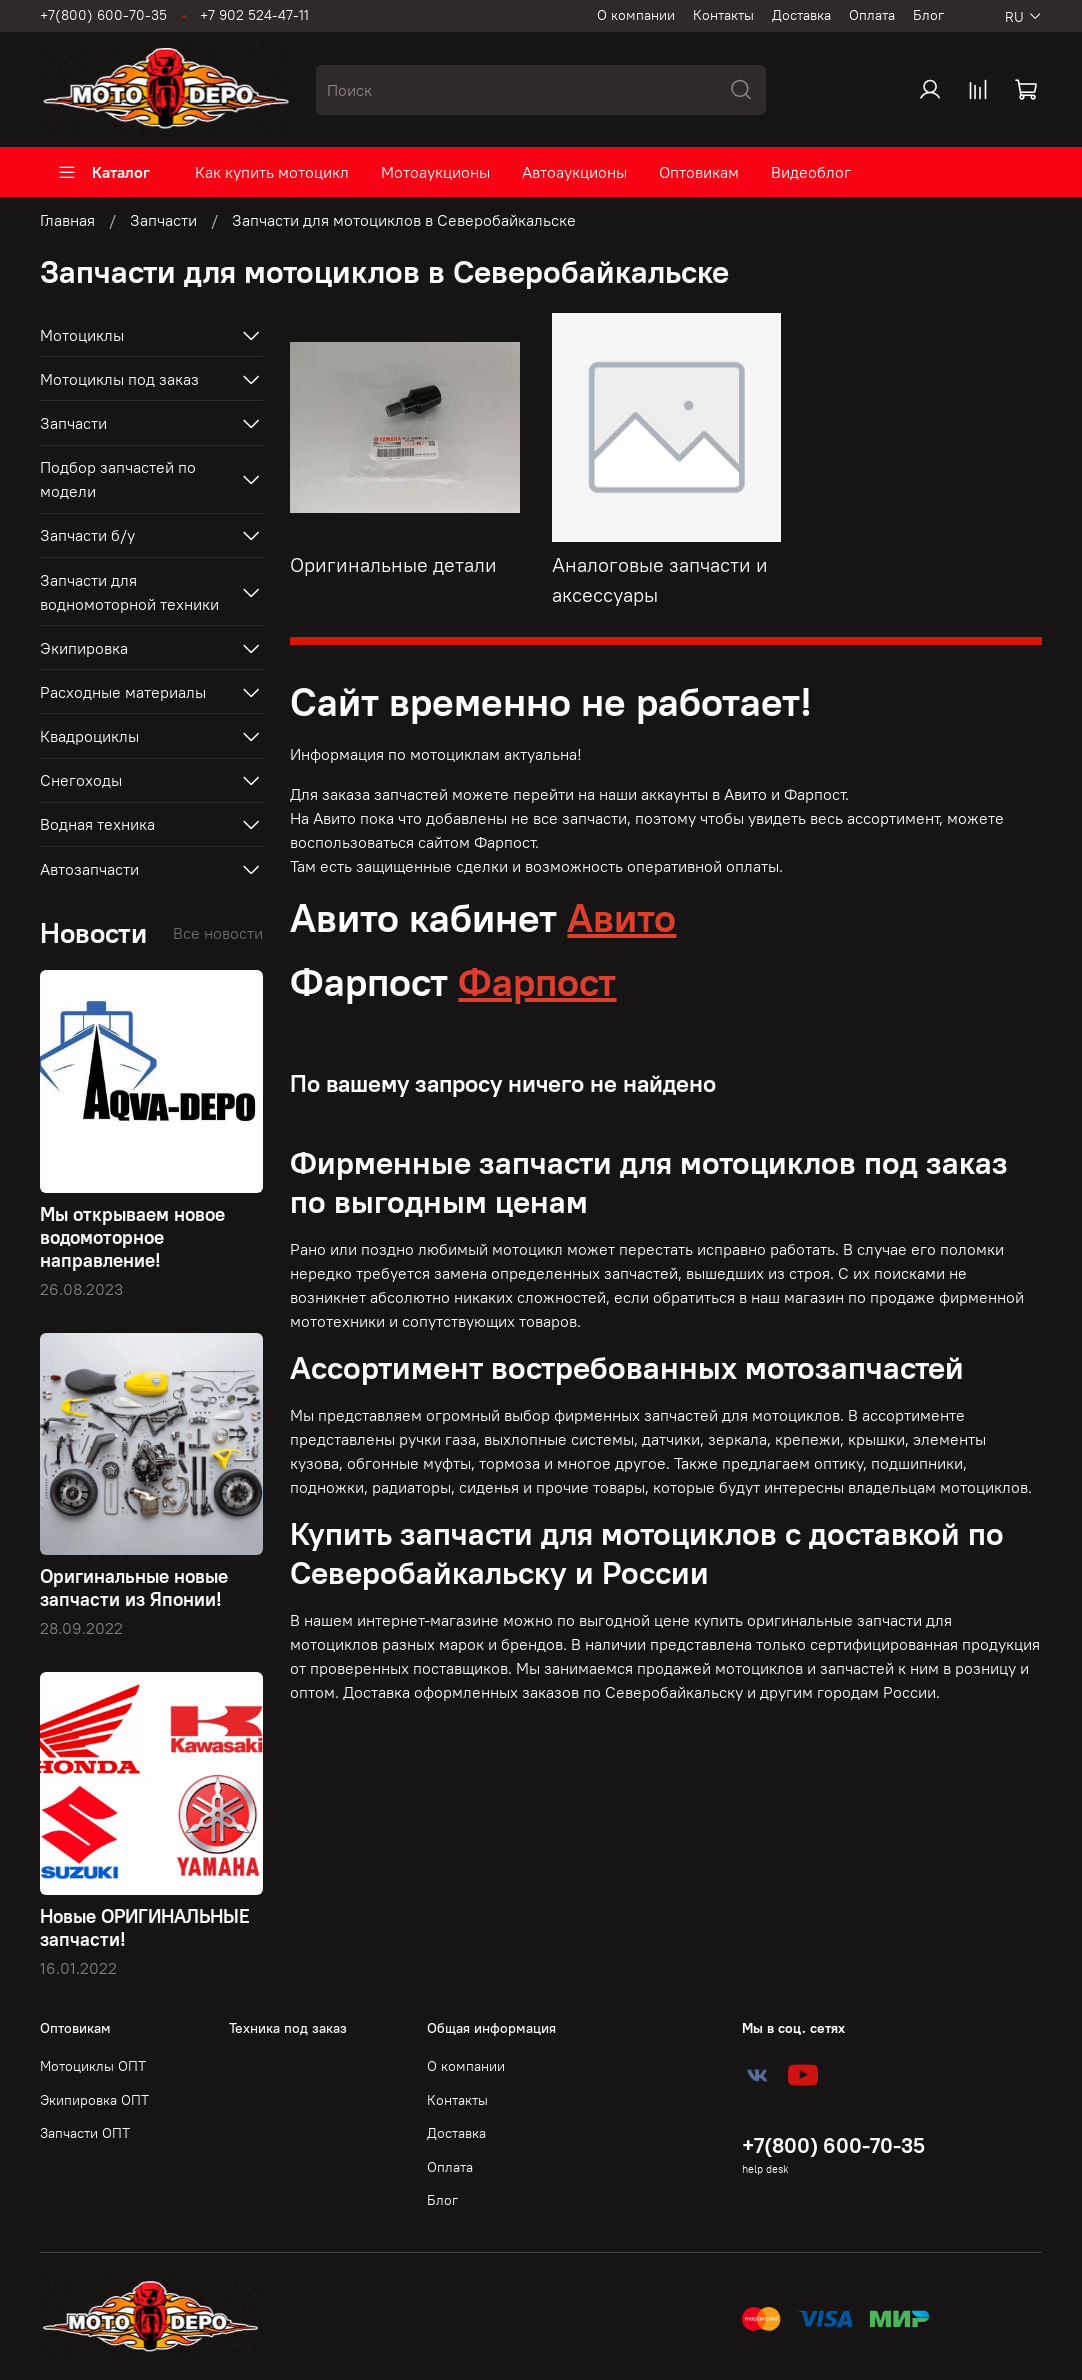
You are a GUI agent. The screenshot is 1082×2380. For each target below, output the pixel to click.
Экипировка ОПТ (94, 2100)
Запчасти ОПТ (85, 2133)
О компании (636, 15)
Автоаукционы (574, 172)
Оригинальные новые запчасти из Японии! (134, 1587)
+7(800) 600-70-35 (103, 15)
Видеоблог (811, 172)
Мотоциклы (82, 335)
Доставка (801, 15)
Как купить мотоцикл (272, 172)
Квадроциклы (89, 736)
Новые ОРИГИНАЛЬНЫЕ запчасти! (145, 1927)
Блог (928, 15)
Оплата (872, 15)
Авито (621, 917)
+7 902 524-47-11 (254, 15)
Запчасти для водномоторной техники (129, 592)
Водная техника (97, 824)
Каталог (103, 172)
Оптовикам (699, 172)
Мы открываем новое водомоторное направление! (132, 1237)
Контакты (723, 15)
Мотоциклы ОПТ (93, 2066)
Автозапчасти (89, 869)
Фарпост (537, 981)
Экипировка (84, 648)
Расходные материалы (123, 692)
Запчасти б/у (87, 535)
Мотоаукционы (435, 172)
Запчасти (163, 220)
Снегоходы (81, 780)
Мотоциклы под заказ (119, 379)
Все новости (218, 933)
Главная (67, 220)
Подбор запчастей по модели (118, 479)
